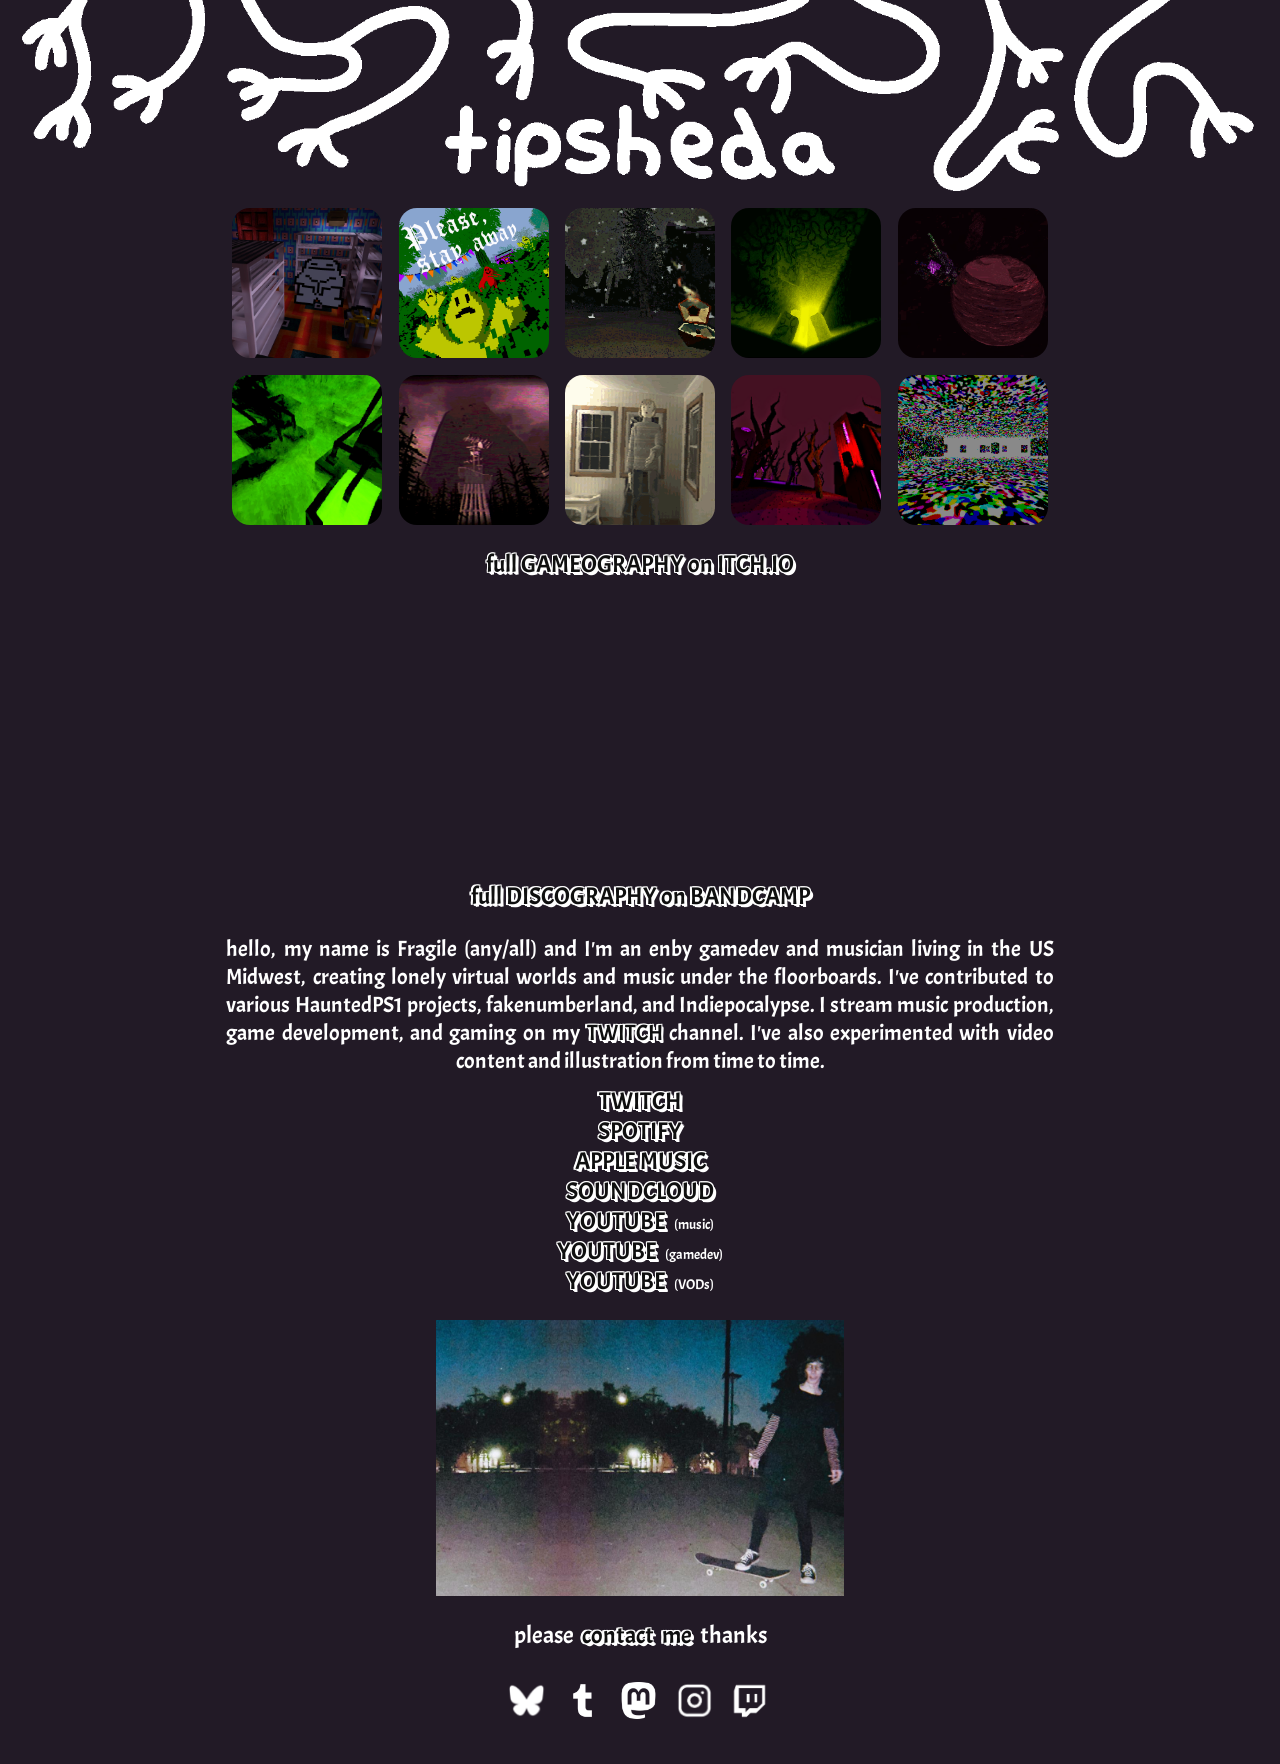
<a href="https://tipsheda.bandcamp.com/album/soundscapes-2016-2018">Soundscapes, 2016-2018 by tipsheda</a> (916, 732)
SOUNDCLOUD (640, 1191)
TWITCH (625, 1033)
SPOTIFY (640, 1131)
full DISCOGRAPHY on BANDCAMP (640, 896)
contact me (637, 1635)
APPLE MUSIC (640, 1161)
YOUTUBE (616, 1221)
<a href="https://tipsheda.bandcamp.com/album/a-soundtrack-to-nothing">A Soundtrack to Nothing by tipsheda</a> (639, 732)
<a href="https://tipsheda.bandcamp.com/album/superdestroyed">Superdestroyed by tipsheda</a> (363, 732)
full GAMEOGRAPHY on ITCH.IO (640, 564)
